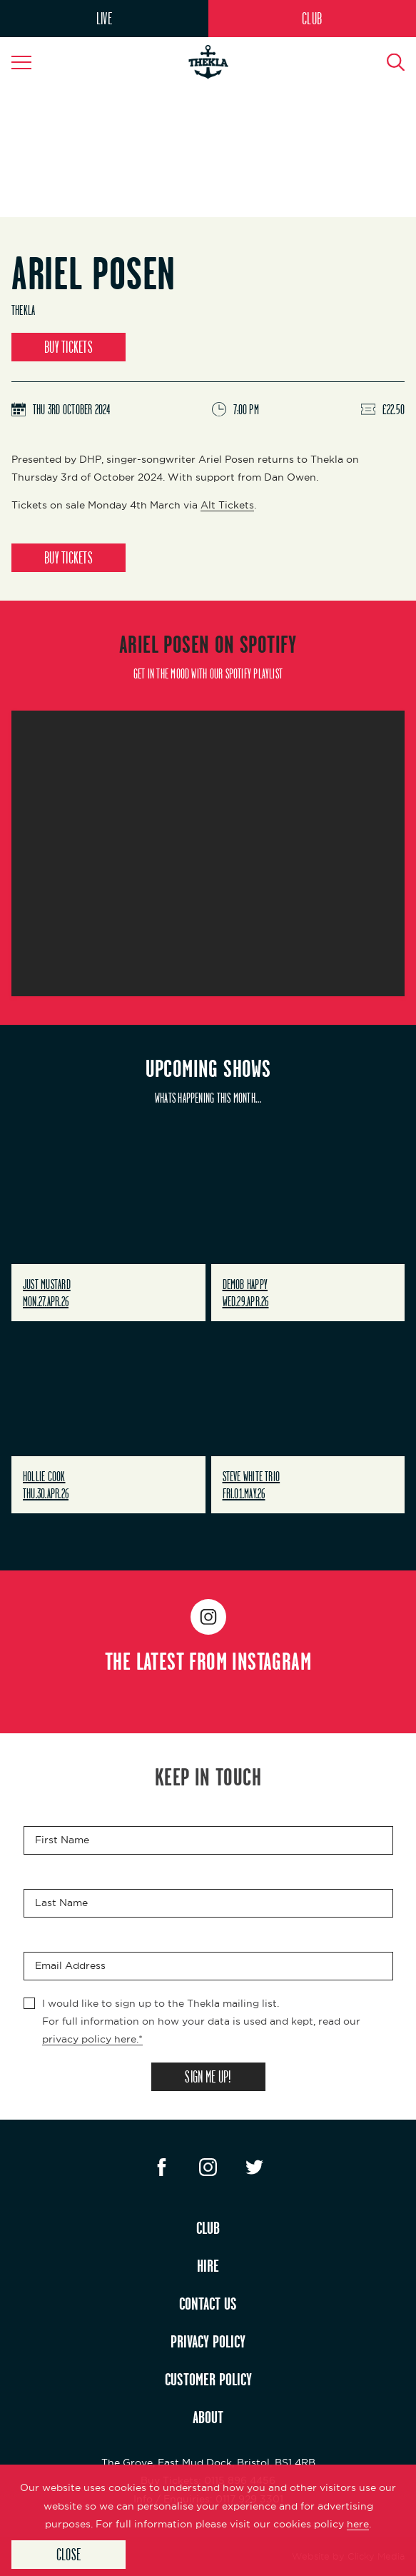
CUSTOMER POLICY (208, 2379)
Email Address (70, 1965)
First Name (62, 1839)
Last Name (61, 1902)
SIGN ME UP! (207, 2076)
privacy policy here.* (92, 2039)
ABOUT (208, 2417)
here (358, 2524)
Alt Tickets (227, 505)
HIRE (208, 2265)
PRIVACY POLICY (208, 2341)
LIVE (104, 18)
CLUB (312, 18)
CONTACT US (208, 2303)
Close (68, 2554)
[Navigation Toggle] (28, 62)
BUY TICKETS (68, 346)
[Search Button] (387, 62)
